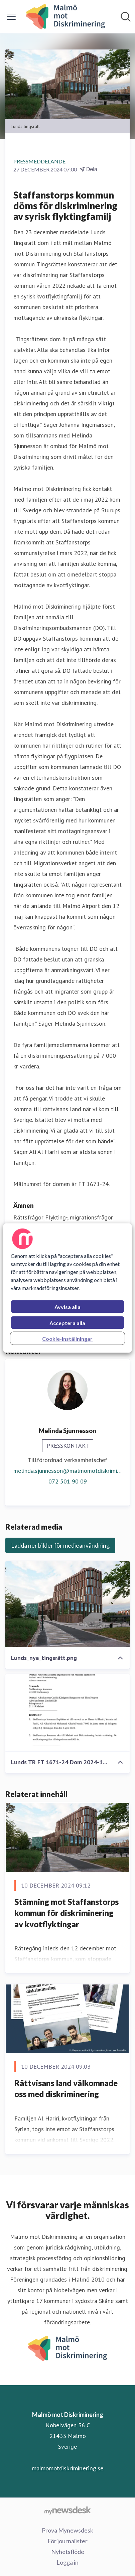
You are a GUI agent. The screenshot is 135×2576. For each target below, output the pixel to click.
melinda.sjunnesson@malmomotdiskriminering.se (67, 1470)
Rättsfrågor (28, 1217)
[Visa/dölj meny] (11, 16)
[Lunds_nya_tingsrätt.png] (67, 1604)
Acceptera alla (67, 1323)
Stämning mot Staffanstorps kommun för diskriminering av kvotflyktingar (66, 1913)
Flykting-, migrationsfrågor (79, 1217)
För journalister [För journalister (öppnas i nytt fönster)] (67, 2541)
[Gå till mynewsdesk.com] (67, 2510)
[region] (67, 1288)
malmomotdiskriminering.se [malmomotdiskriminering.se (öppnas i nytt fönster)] (68, 2468)
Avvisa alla (67, 1307)
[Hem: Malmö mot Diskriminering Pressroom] (65, 16)
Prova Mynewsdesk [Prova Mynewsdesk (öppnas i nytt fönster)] (67, 2530)
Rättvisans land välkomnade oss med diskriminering (66, 2088)
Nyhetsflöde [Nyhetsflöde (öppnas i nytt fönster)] (67, 2551)
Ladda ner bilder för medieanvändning (60, 1545)
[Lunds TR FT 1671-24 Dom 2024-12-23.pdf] (67, 1713)
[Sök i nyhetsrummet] (125, 16)
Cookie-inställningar (67, 1338)
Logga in (67, 2562)
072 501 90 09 (67, 1481)
